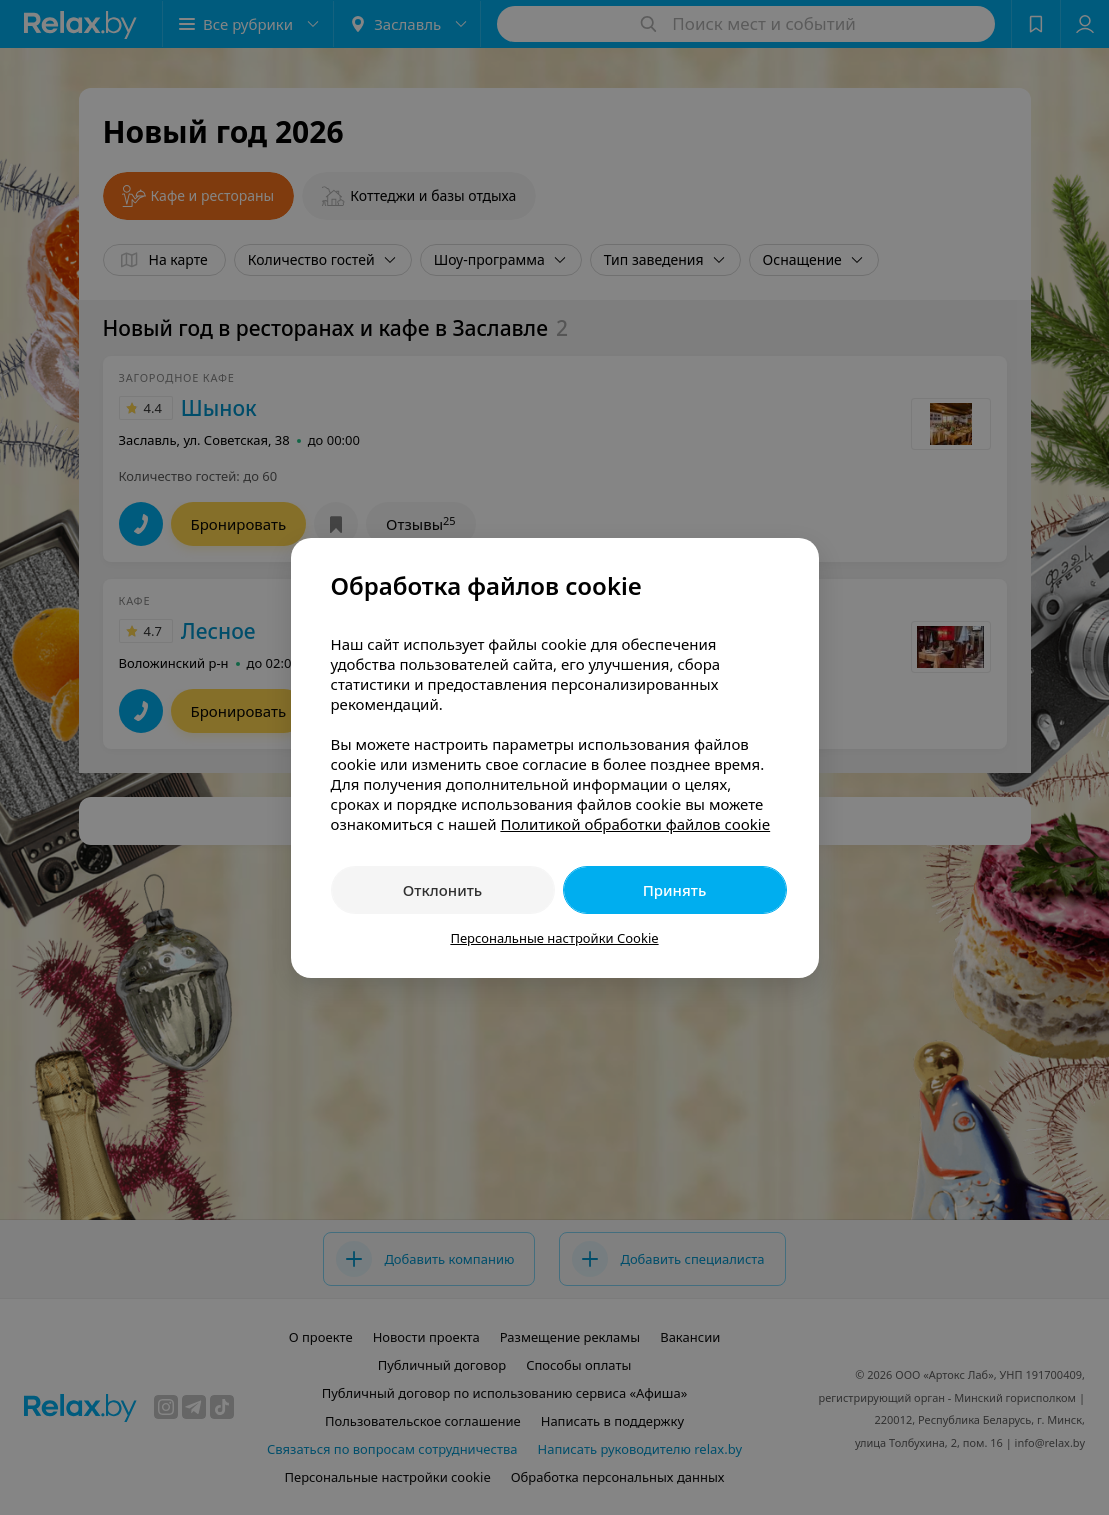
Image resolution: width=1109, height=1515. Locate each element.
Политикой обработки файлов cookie (635, 824)
